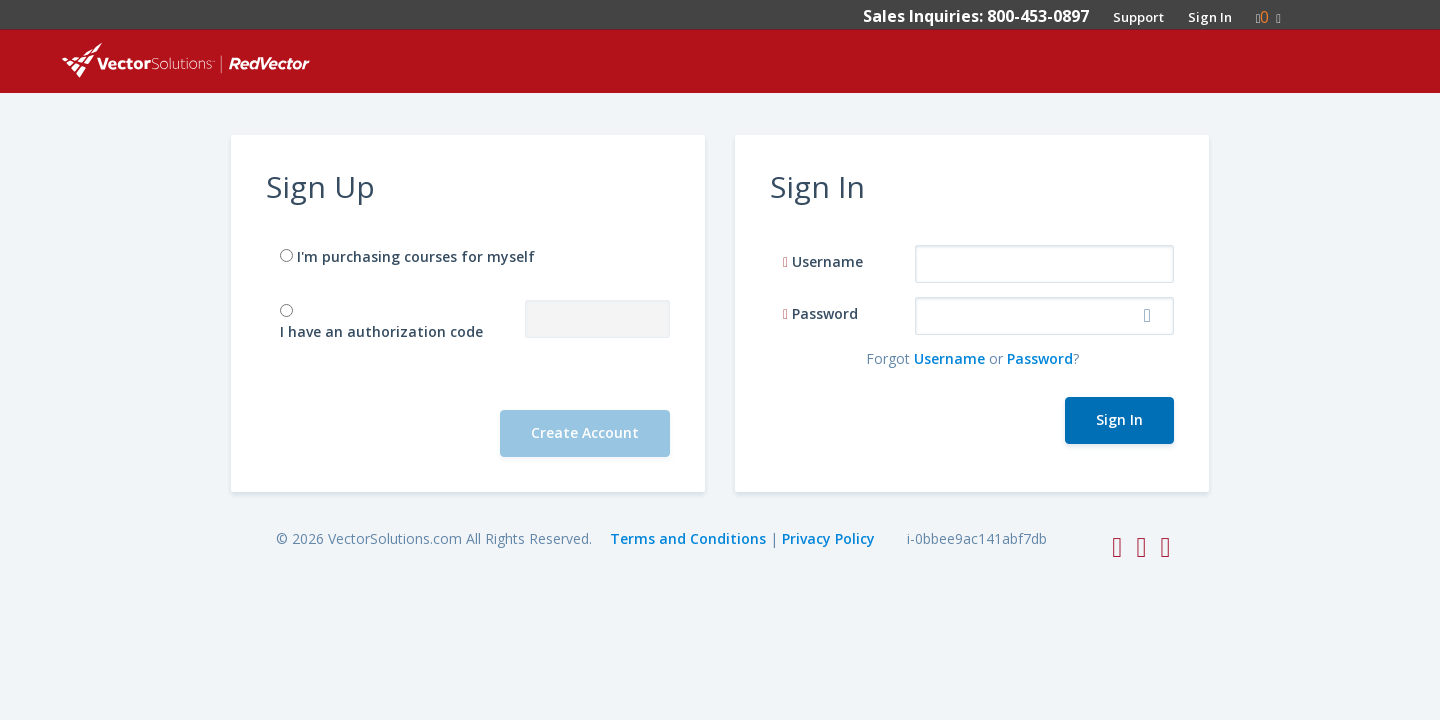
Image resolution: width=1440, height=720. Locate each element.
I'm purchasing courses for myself (416, 256)
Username (827, 261)
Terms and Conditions (688, 538)
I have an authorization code (381, 331)
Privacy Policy (828, 538)
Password (825, 313)
